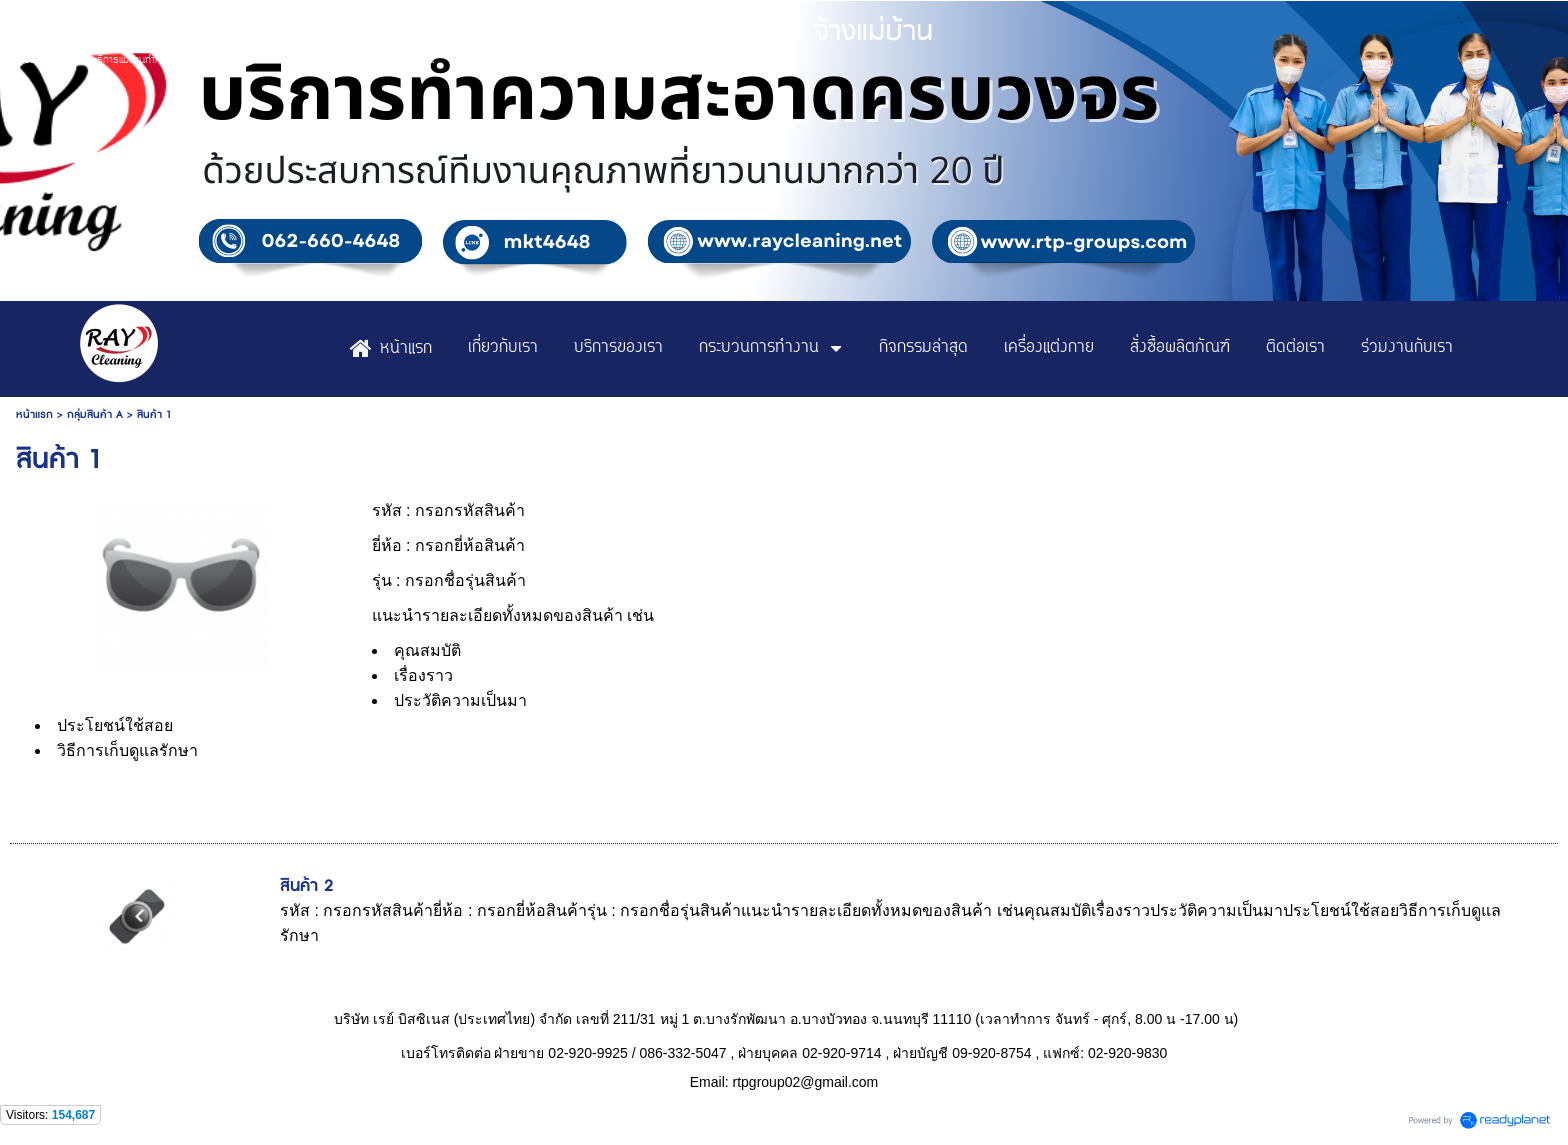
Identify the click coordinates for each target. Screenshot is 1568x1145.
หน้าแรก (34, 414)
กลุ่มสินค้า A (95, 414)
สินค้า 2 (306, 886)
